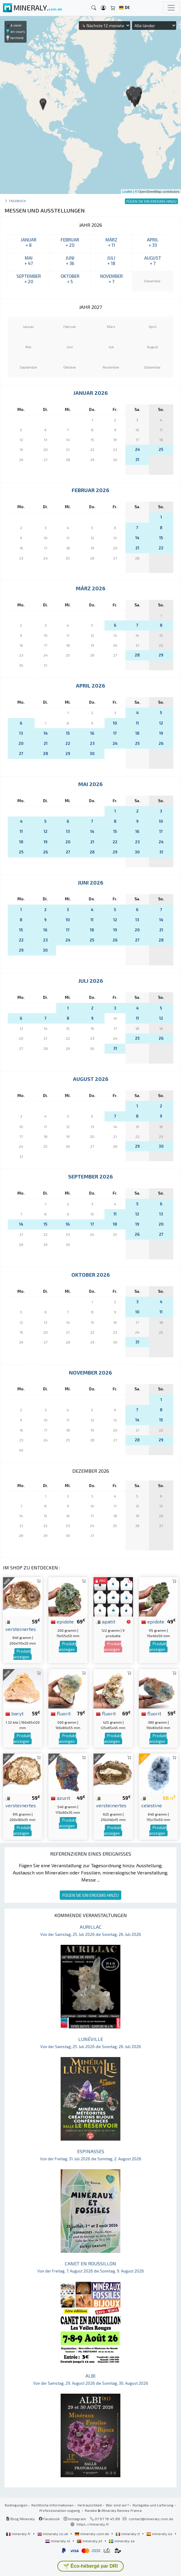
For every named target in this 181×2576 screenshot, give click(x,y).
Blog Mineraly (20, 2519)
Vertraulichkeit (89, 2505)
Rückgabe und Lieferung (153, 2505)
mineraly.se (122, 2541)
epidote (62, 1621)
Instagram (75, 2519)
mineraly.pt (90, 2541)
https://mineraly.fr (92, 2524)
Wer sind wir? (117, 2505)
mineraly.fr (19, 2534)
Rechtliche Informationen (52, 2505)
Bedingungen (16, 2505)
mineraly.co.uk (53, 2534)
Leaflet (127, 191)
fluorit (61, 1713)
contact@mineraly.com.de (151, 2519)
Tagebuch (17, 201)
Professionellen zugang (60, 2510)
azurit (60, 1798)
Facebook (49, 2519)
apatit (105, 1621)
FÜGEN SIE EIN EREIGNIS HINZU (90, 1895)
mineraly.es (159, 2534)
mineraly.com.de (92, 2534)
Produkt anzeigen (22, 1654)
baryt (14, 1713)
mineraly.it (128, 2534)
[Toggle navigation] (171, 8)
